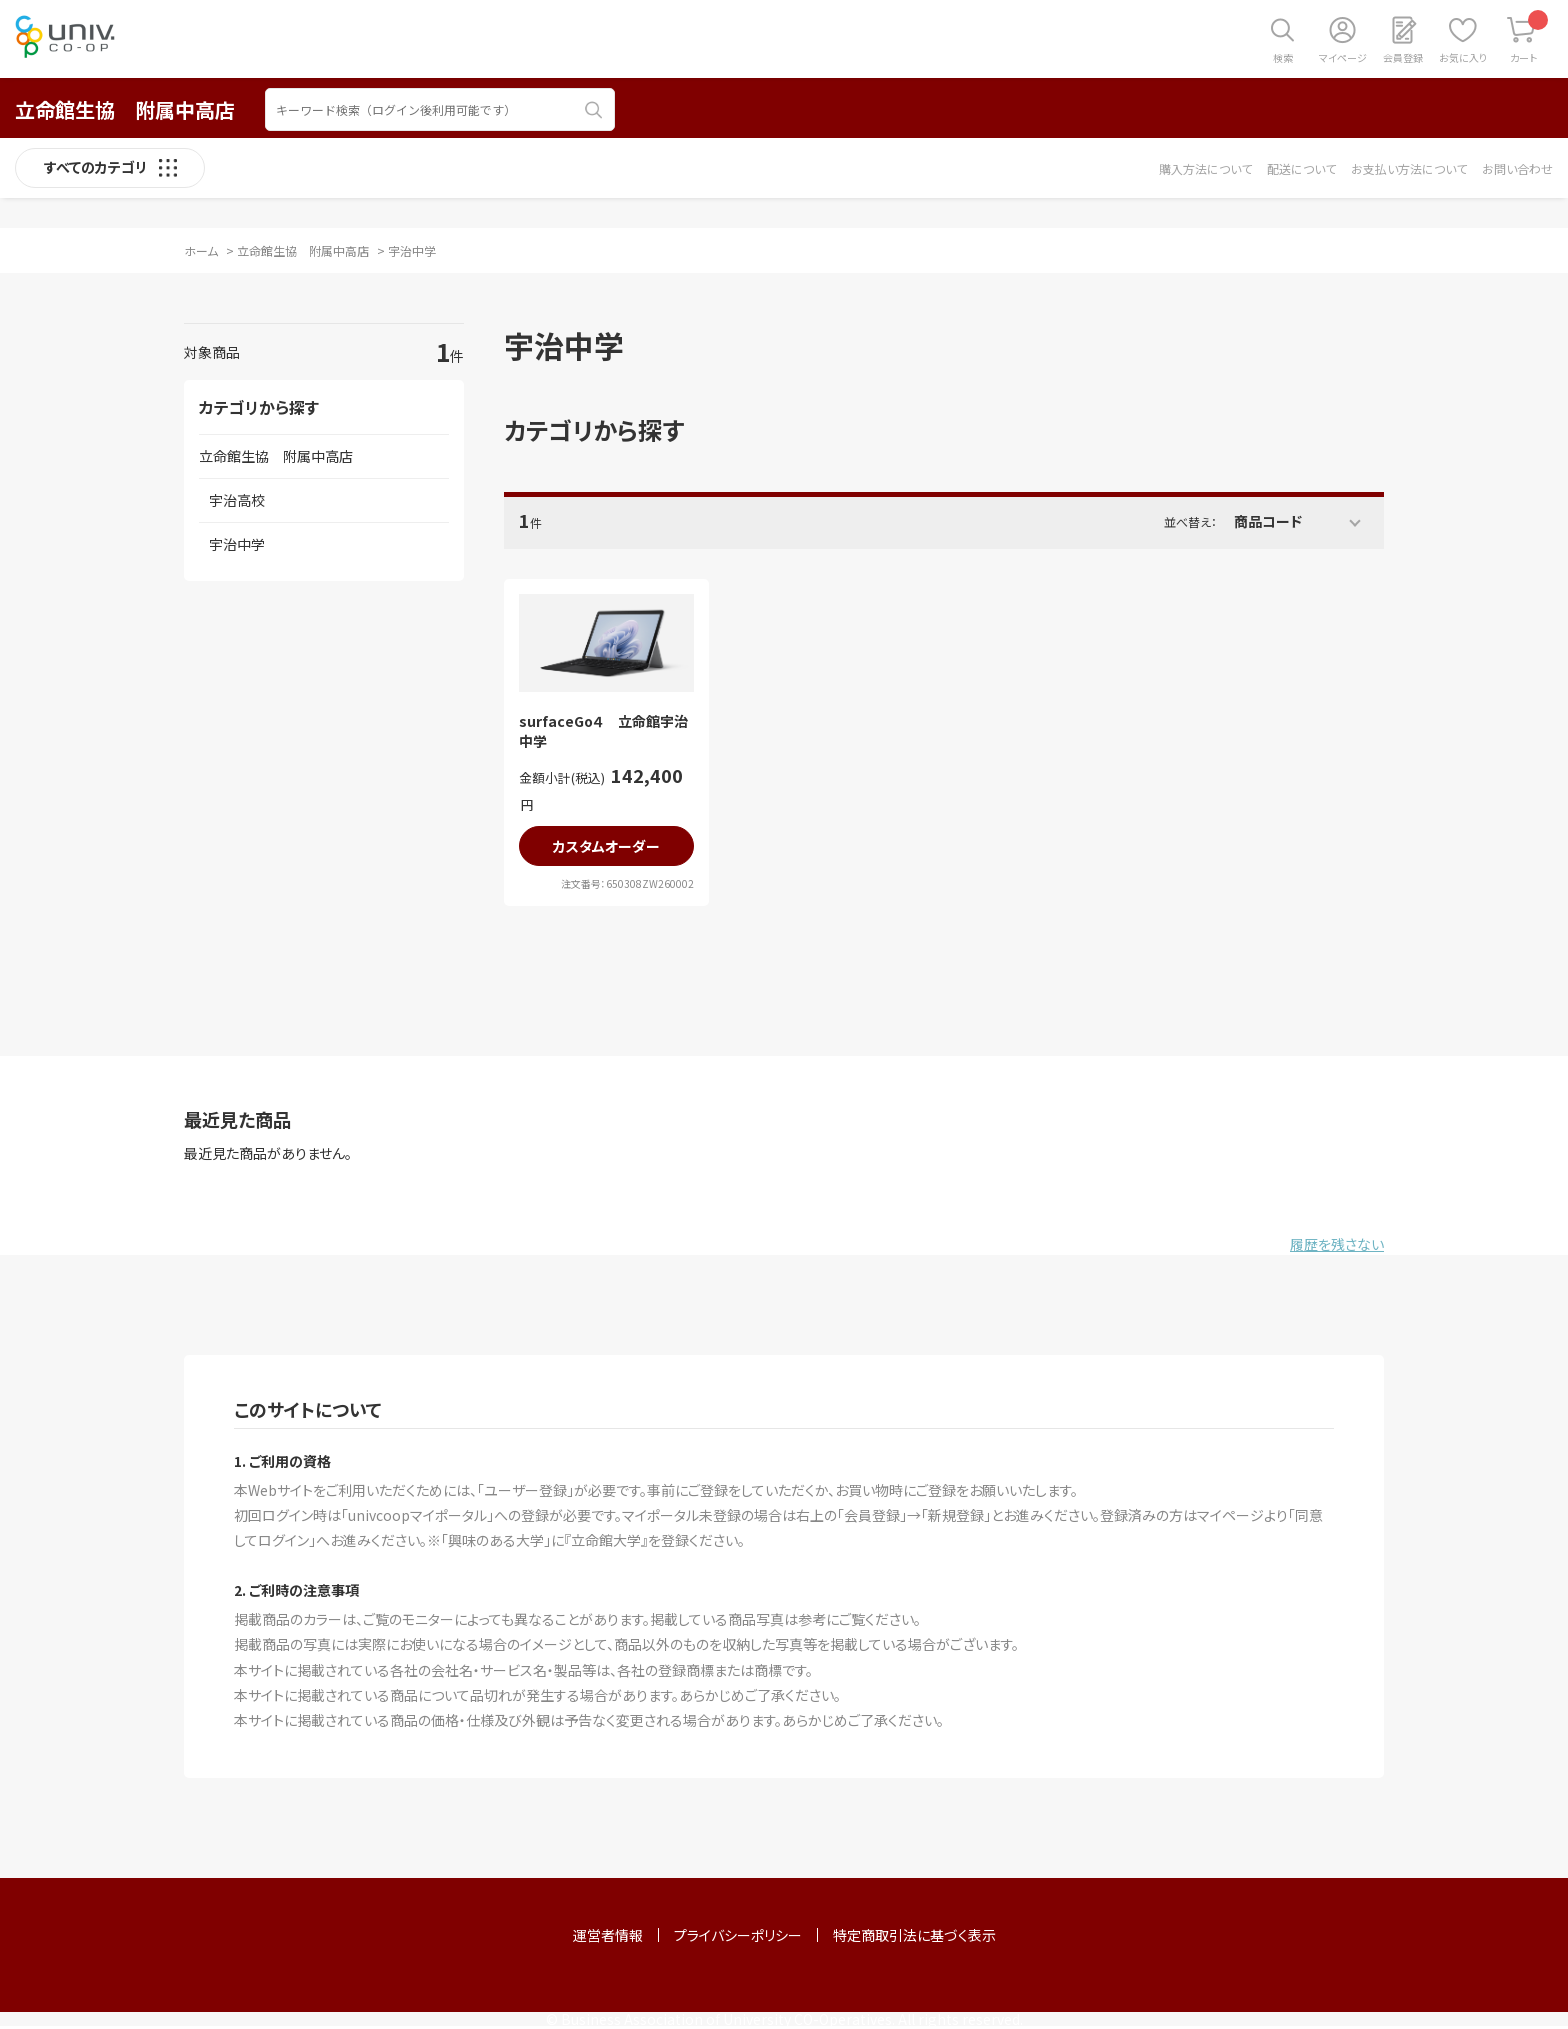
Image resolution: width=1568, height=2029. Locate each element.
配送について (1301, 168)
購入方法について (1205, 168)
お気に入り (1463, 57)
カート (1529, 37)
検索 (1283, 57)
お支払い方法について (1409, 168)
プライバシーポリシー (738, 1935)
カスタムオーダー (606, 846)
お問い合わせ (1517, 168)
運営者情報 (608, 1935)
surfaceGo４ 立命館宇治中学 (603, 731)
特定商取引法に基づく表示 (914, 1935)
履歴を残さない (1337, 1244)
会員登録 (1403, 57)
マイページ (1343, 57)
